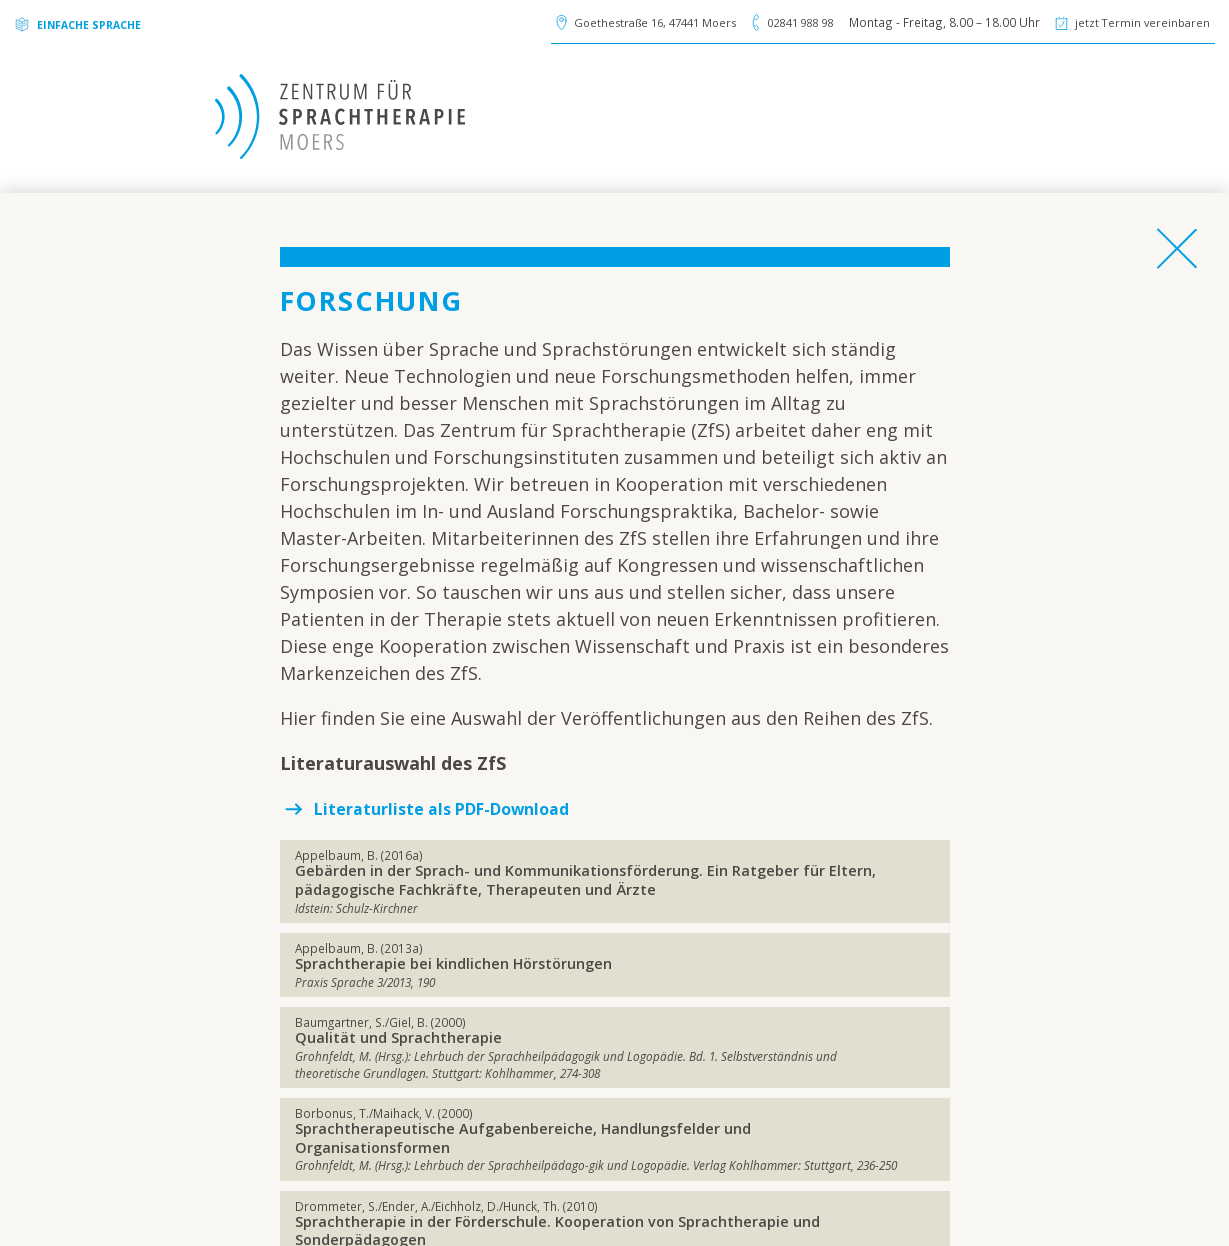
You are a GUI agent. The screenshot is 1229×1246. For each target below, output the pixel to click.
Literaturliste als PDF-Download (459, 808)
